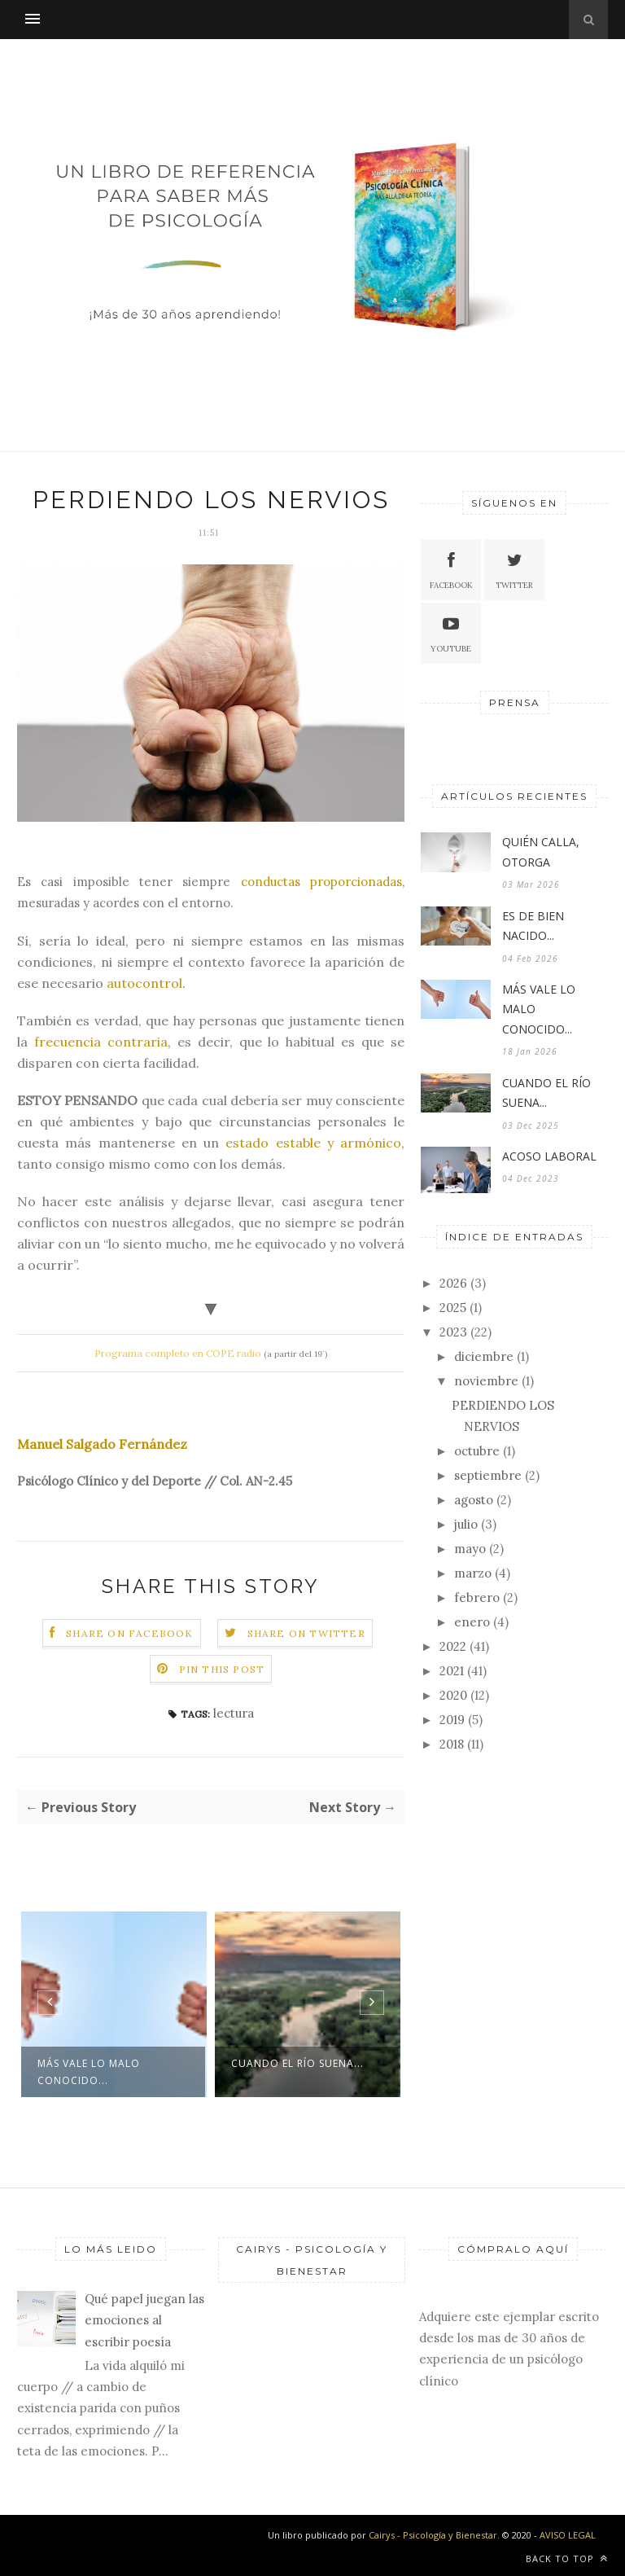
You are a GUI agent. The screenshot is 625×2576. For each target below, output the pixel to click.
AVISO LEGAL (568, 2535)
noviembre (486, 1381)
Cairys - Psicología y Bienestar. (435, 2535)
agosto (473, 1499)
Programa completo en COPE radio (177, 1353)
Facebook (451, 568)
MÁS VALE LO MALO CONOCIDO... (88, 2071)
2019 (452, 1719)
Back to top (567, 2558)
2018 (451, 1744)
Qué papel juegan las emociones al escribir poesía (144, 2320)
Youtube (451, 632)
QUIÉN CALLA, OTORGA (540, 852)
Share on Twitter (306, 1633)
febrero (477, 1597)
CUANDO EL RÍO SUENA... (297, 2063)
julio (466, 1524)
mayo (470, 1548)
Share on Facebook (129, 1633)
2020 (453, 1695)
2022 (452, 1646)
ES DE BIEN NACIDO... (533, 926)
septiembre (488, 1475)
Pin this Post (222, 1669)
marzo (473, 1573)
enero (472, 1622)
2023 (453, 1332)
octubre (477, 1451)
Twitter (514, 568)
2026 (453, 1283)
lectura (233, 1713)
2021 (451, 1671)
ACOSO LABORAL (549, 1156)
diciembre (484, 1356)
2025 (452, 1307)
